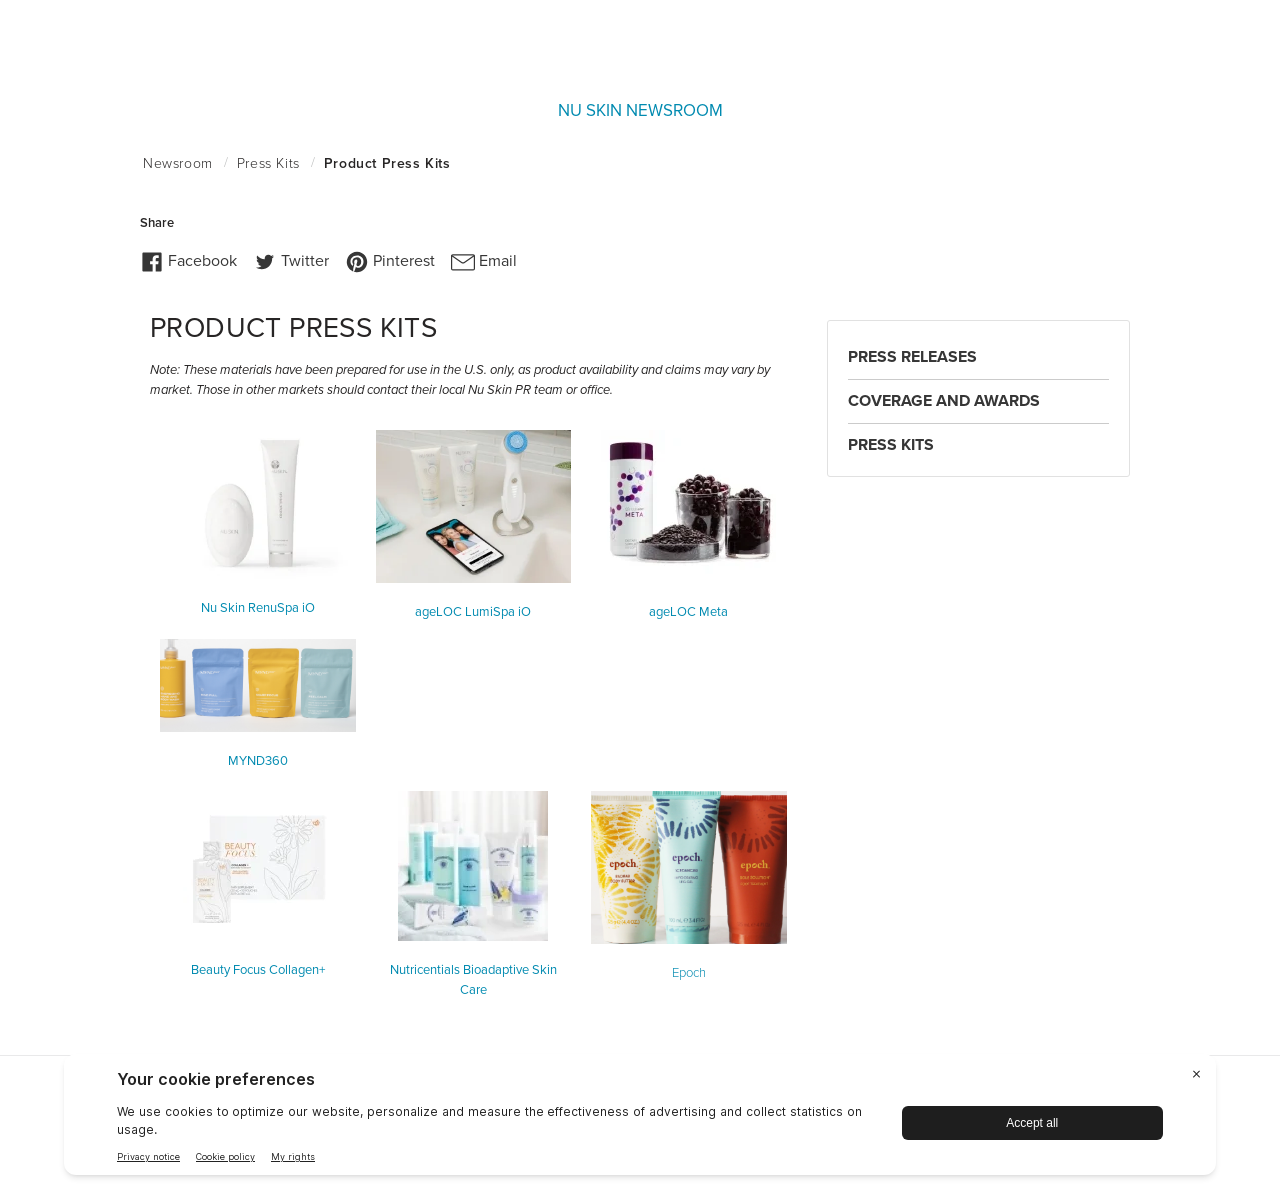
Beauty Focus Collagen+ (258, 970)
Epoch (689, 973)
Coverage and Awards (944, 401)
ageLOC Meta (688, 612)
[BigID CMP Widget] (640, 1119)
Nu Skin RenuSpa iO (258, 608)
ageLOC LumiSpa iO (473, 612)
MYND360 (258, 761)
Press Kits (891, 445)
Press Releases (912, 357)
